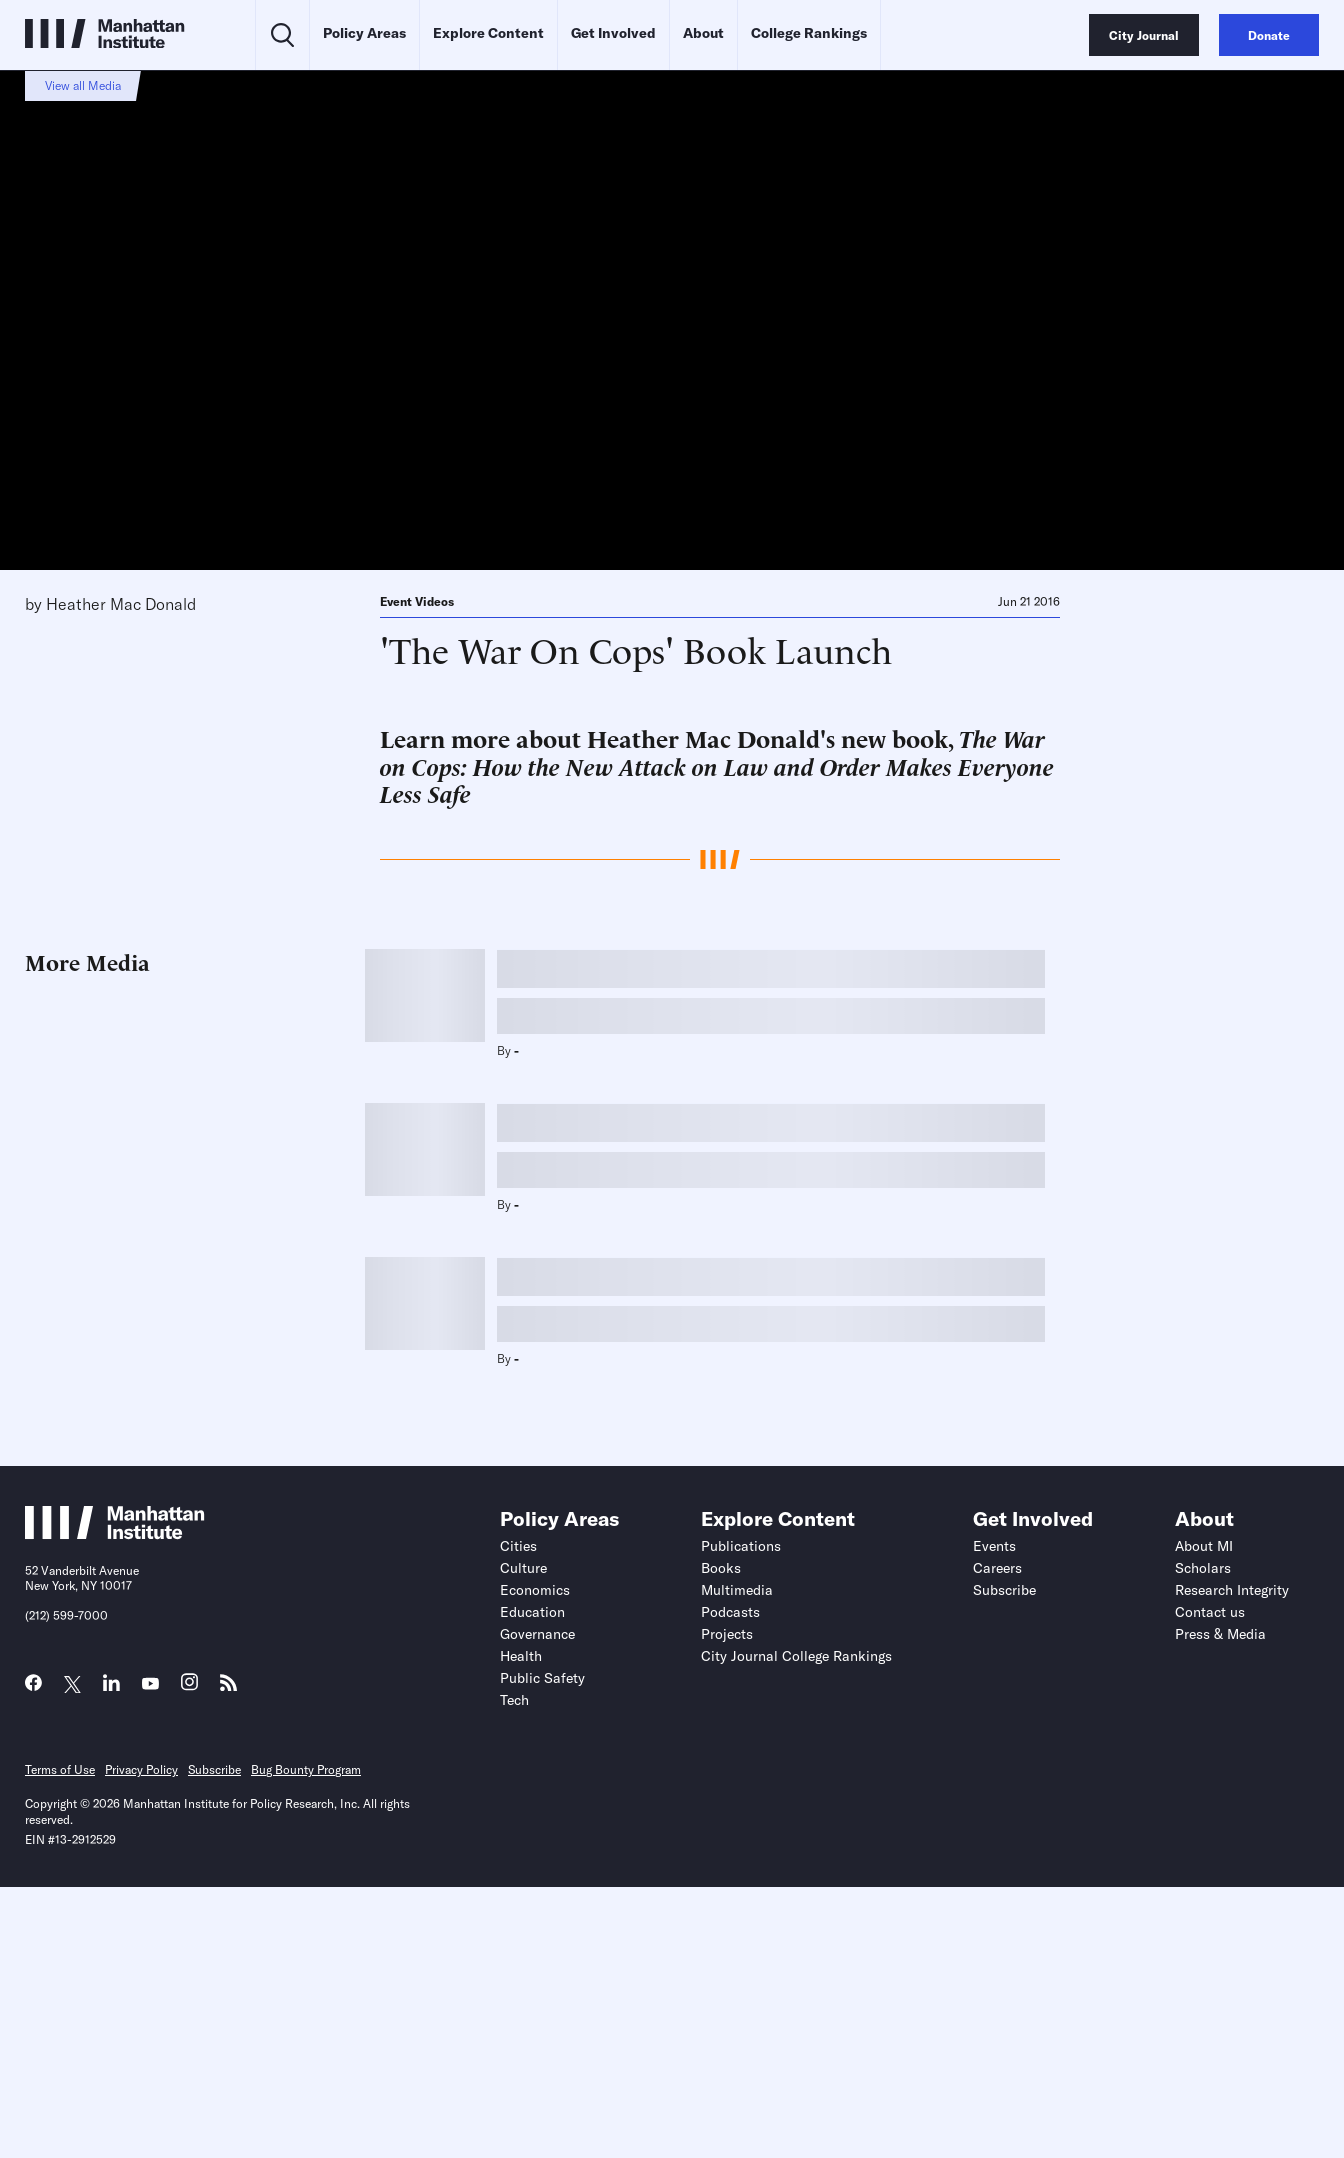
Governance (537, 1634)
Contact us (1210, 1612)
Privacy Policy (141, 1769)
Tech (514, 1700)
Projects (727, 1634)
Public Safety (542, 1678)
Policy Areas (364, 33)
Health (521, 1656)
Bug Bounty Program (306, 1769)
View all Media (83, 85)
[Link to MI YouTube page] (150, 1684)
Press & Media (1220, 1634)
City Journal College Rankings (796, 1656)
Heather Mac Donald (121, 604)
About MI (1204, 1546)
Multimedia (737, 1590)
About (703, 33)
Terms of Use (60, 1769)
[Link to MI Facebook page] (33, 1687)
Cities (518, 1546)
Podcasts (730, 1612)
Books (721, 1568)
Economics (535, 1590)
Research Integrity (1232, 1590)
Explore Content (488, 33)
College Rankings (809, 33)
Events (994, 1546)
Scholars (1203, 1568)
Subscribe (1004, 1590)
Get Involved (613, 33)
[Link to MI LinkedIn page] (111, 1687)
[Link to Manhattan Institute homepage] (115, 1534)
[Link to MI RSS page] (228, 1687)
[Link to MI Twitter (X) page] (72, 1684)
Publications (741, 1546)
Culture (523, 1568)
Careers (997, 1568)
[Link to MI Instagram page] (189, 1687)
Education (532, 1612)
